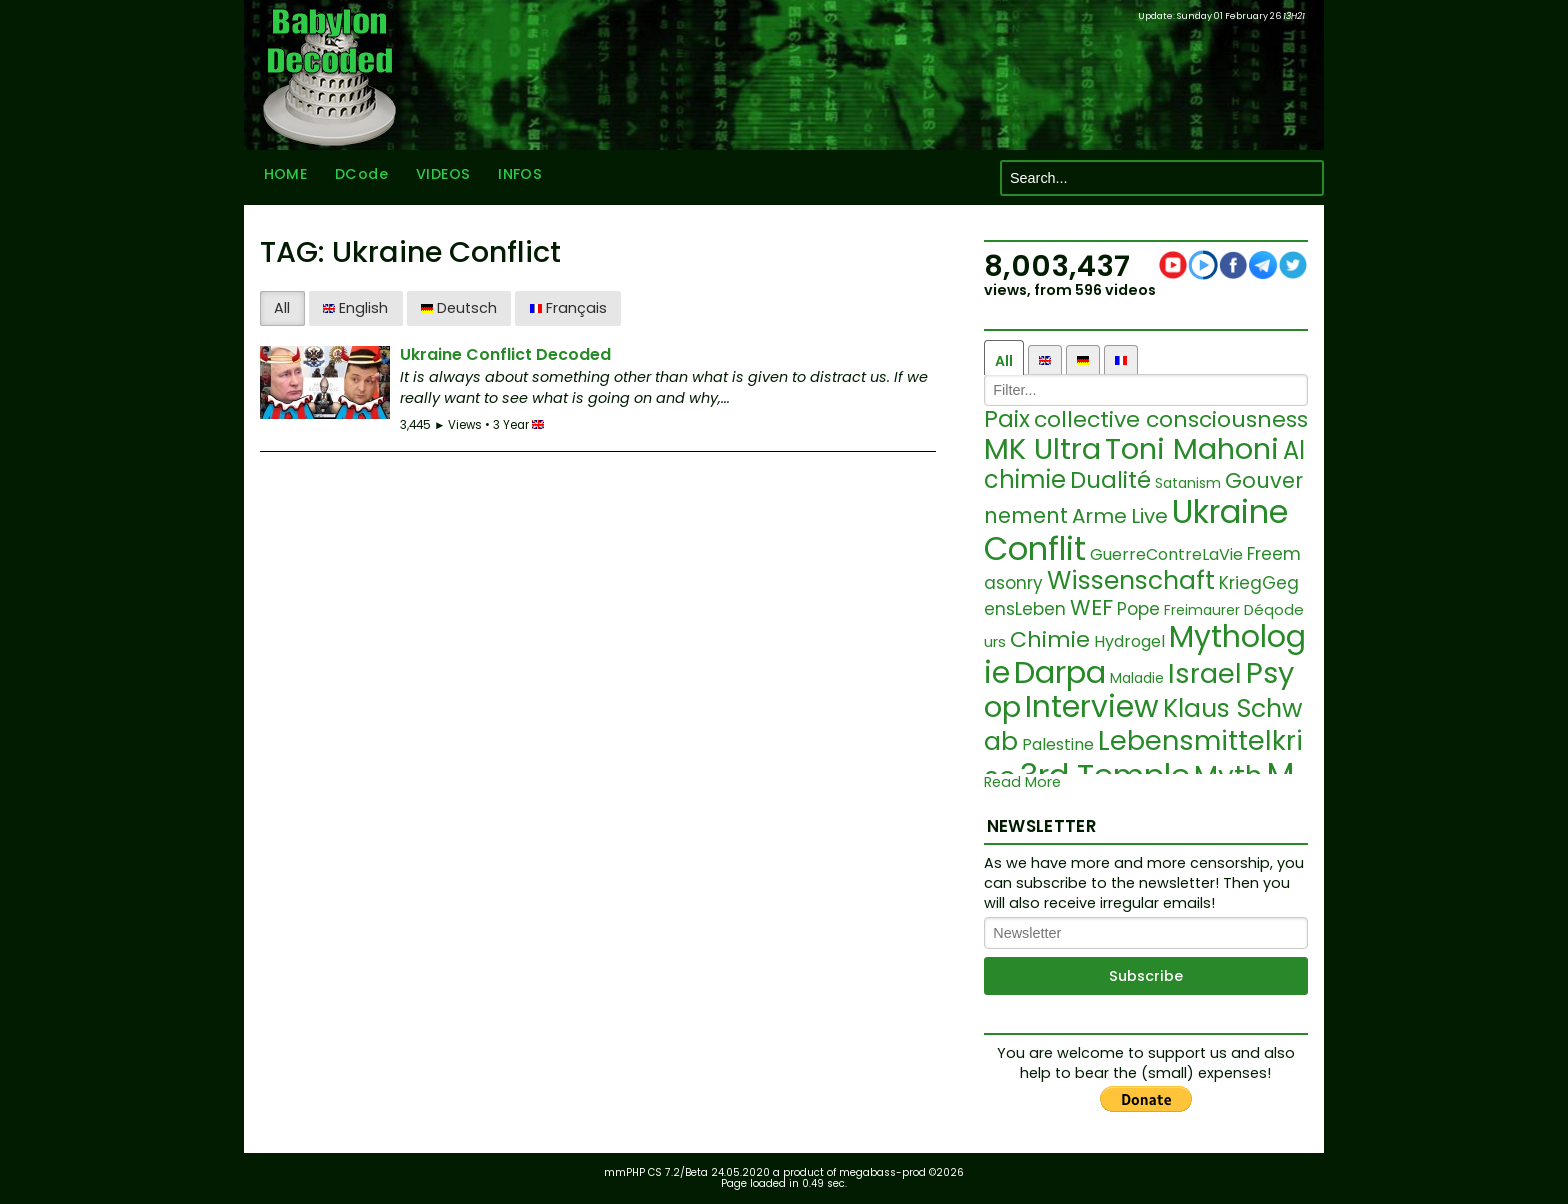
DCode (357, 178)
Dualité (1110, 480)
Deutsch (459, 308)
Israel (1205, 673)
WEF (1091, 607)
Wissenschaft (1131, 580)
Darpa (1060, 672)
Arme (1099, 516)
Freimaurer (1202, 610)
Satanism (1188, 483)
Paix (1007, 419)
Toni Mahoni (1192, 449)
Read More (1022, 782)
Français (568, 308)
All (282, 308)
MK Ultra (1042, 449)
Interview (1092, 707)
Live (1149, 516)
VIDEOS (438, 178)
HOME (282, 178)
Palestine (1058, 744)
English (355, 308)
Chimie (1050, 639)
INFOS (516, 178)
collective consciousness (1171, 419)
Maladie (1137, 678)
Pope (1138, 609)
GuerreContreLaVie (1166, 554)
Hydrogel (1129, 641)
